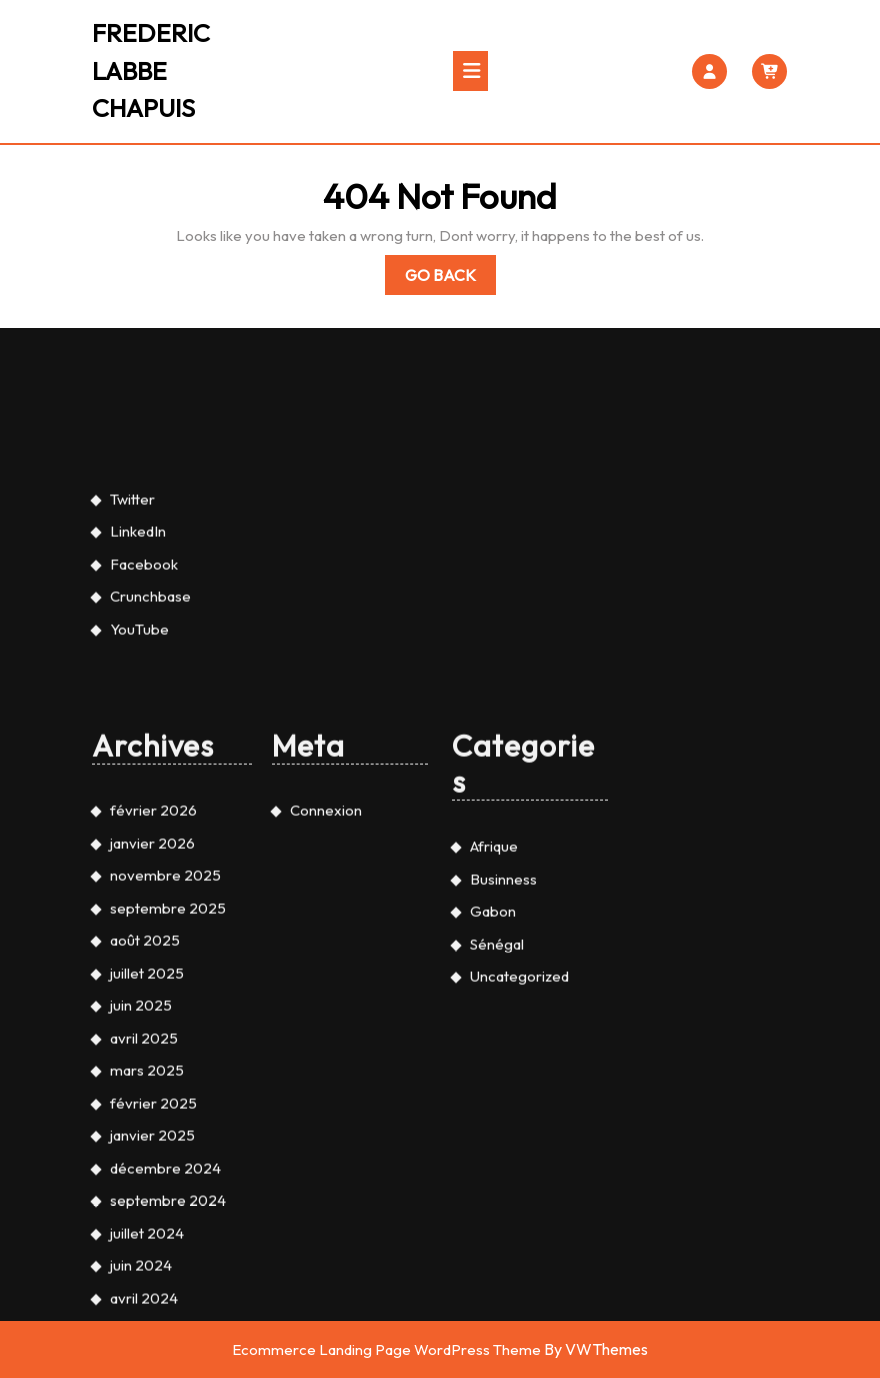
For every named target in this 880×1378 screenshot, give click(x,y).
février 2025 (153, 1320)
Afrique (494, 1064)
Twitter (132, 716)
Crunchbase (150, 814)
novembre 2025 (165, 1093)
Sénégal (497, 1161)
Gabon (493, 1129)
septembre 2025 (168, 1125)
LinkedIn (138, 749)
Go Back (450, 278)
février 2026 (153, 1028)
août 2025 (145, 1158)
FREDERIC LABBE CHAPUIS (151, 70)
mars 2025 (147, 1288)
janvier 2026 (152, 1060)
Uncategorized (519, 1194)
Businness (503, 1096)
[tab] (470, 71)
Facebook (144, 781)
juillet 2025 (147, 1190)
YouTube (139, 846)
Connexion (326, 1028)
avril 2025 (144, 1255)
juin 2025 (141, 1223)
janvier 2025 (152, 1353)
